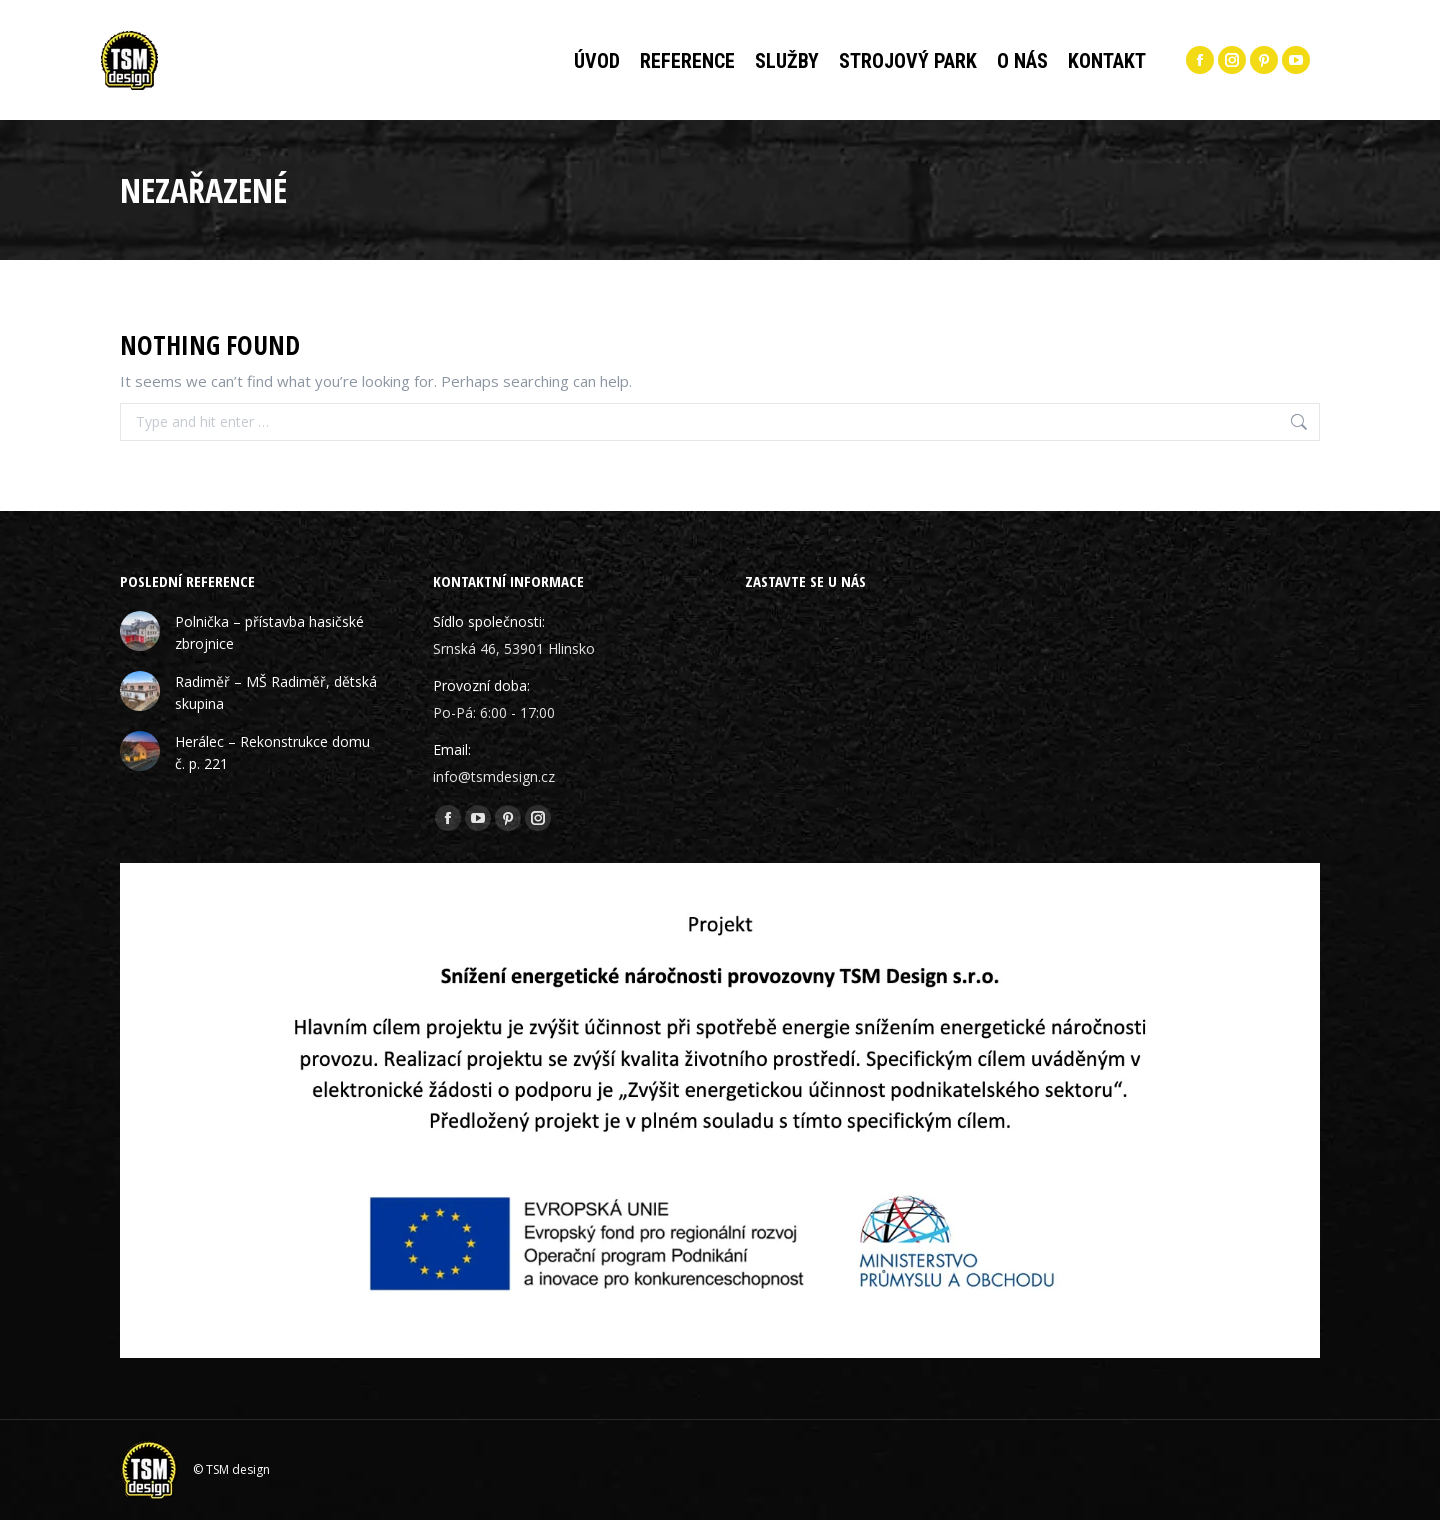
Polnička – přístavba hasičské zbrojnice (269, 632)
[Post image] (140, 631)
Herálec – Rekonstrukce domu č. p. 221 (272, 752)
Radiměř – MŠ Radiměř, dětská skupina (276, 692)
